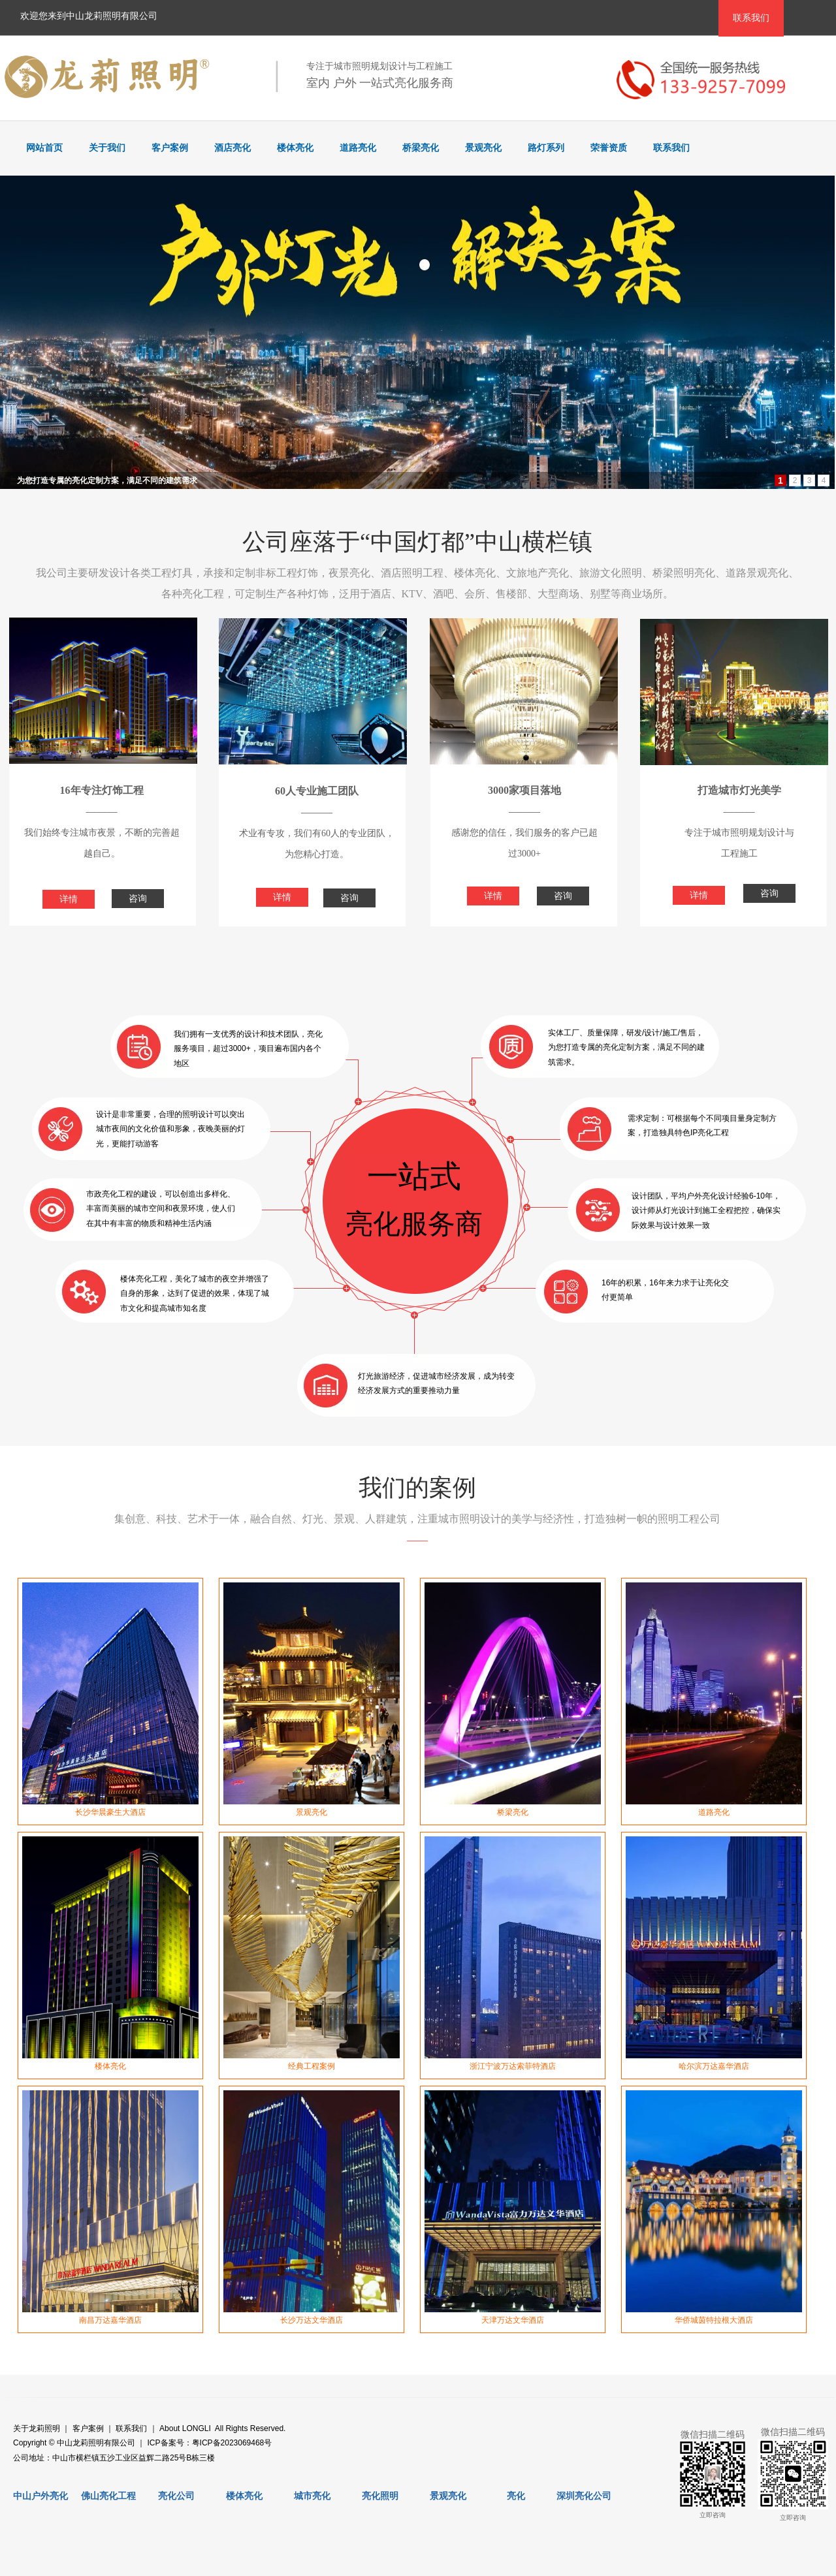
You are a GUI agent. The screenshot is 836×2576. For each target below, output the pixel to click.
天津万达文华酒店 (512, 2320)
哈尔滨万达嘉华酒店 (714, 2066)
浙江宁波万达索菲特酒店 (513, 2066)
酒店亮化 (232, 147)
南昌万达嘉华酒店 (110, 2320)
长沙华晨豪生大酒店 (110, 1812)
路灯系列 (546, 147)
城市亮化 (312, 2495)
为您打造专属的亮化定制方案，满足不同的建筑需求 (107, 480)
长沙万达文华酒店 (311, 2320)
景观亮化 (483, 147)
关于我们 (107, 147)
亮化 (516, 2495)
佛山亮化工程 (108, 2495)
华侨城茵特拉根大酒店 (714, 2320)
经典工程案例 (311, 2066)
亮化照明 (380, 2495)
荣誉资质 (608, 147)
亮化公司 (176, 2495)
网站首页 (44, 147)
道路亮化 (358, 147)
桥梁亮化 (420, 147)
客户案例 (170, 147)
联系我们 (671, 147)
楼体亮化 (295, 147)
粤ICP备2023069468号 (232, 2442)
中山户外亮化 (40, 2495)
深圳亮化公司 (583, 2495)
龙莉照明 (44, 2428)
